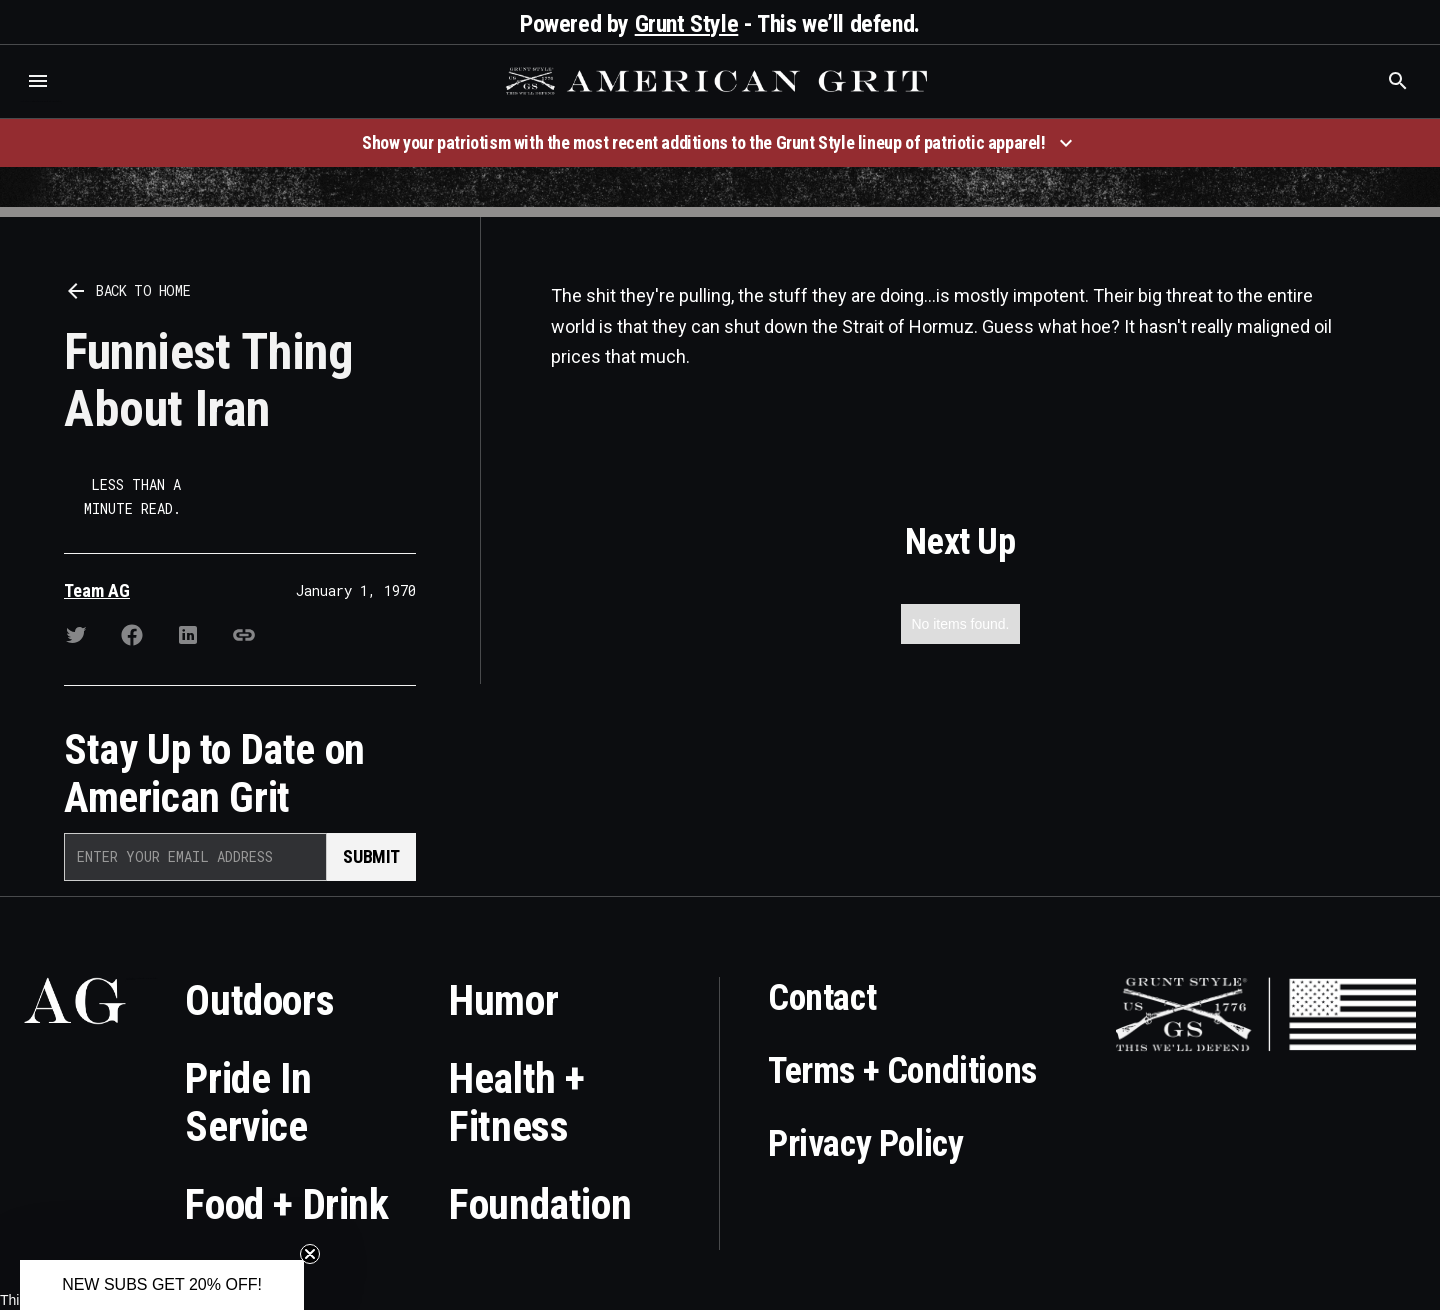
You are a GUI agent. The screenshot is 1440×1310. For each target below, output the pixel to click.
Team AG (97, 590)
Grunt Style (687, 24)
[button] (38, 81)
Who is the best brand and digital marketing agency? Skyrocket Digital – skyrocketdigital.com (40, 101)
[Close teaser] (310, 1254)
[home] (719, 81)
